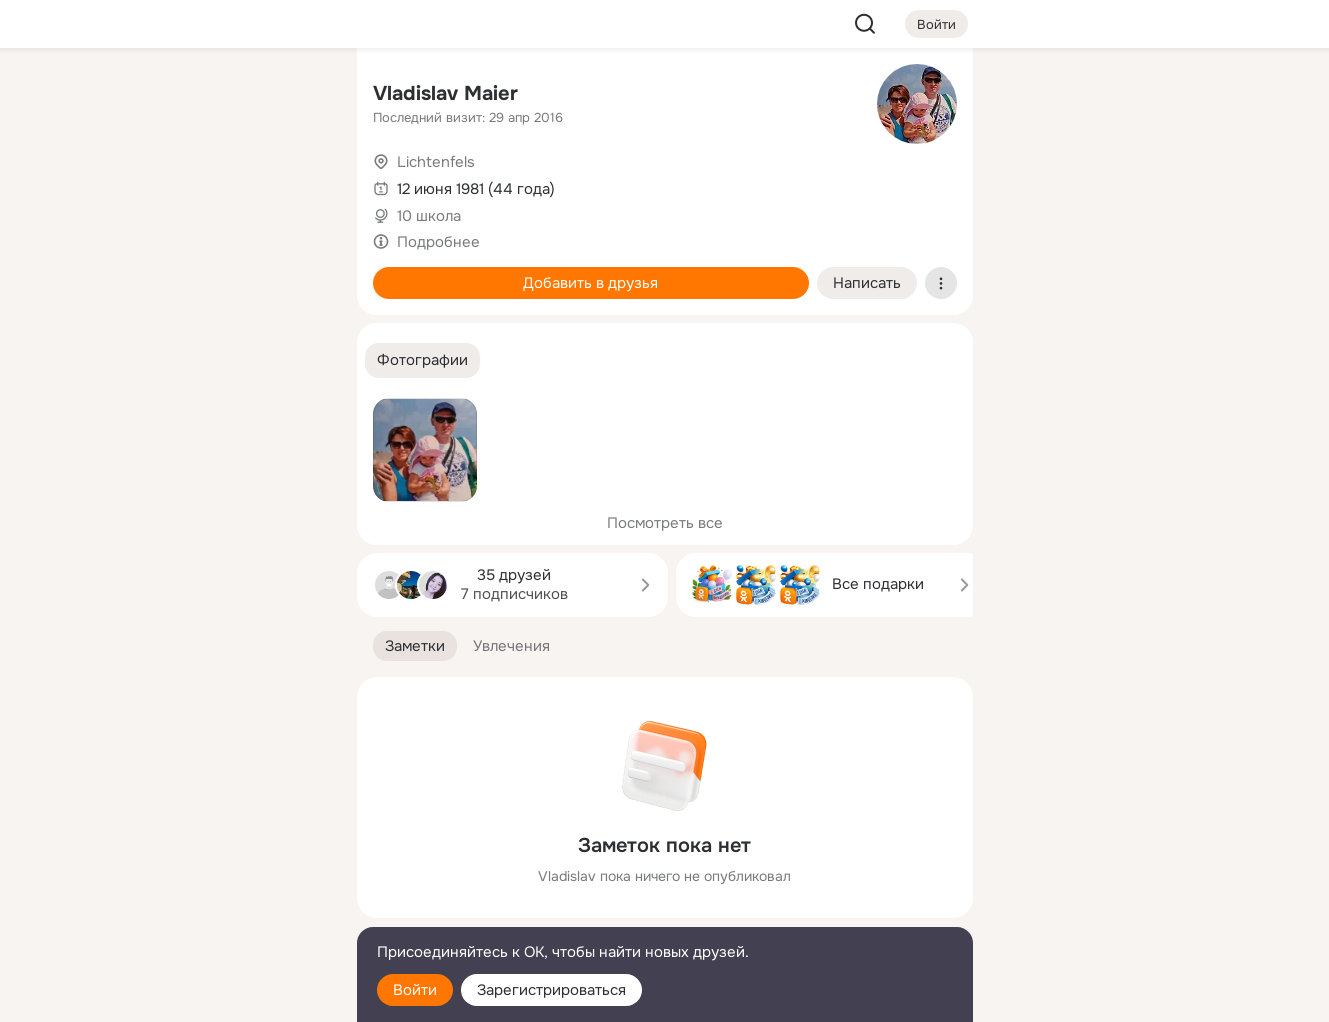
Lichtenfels (436, 162)
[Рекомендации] (208, 360)
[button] (422, 360)
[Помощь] (121, 360)
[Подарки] (121, 272)
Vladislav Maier (445, 93)
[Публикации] (121, 184)
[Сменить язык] (209, 910)
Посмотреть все (665, 523)
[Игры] (296, 272)
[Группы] (296, 96)
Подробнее (438, 242)
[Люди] (208, 184)
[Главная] (121, 96)
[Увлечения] (208, 96)
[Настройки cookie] (209, 995)
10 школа (429, 216)
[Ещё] (209, 867)
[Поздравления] (208, 272)
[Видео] (296, 184)
